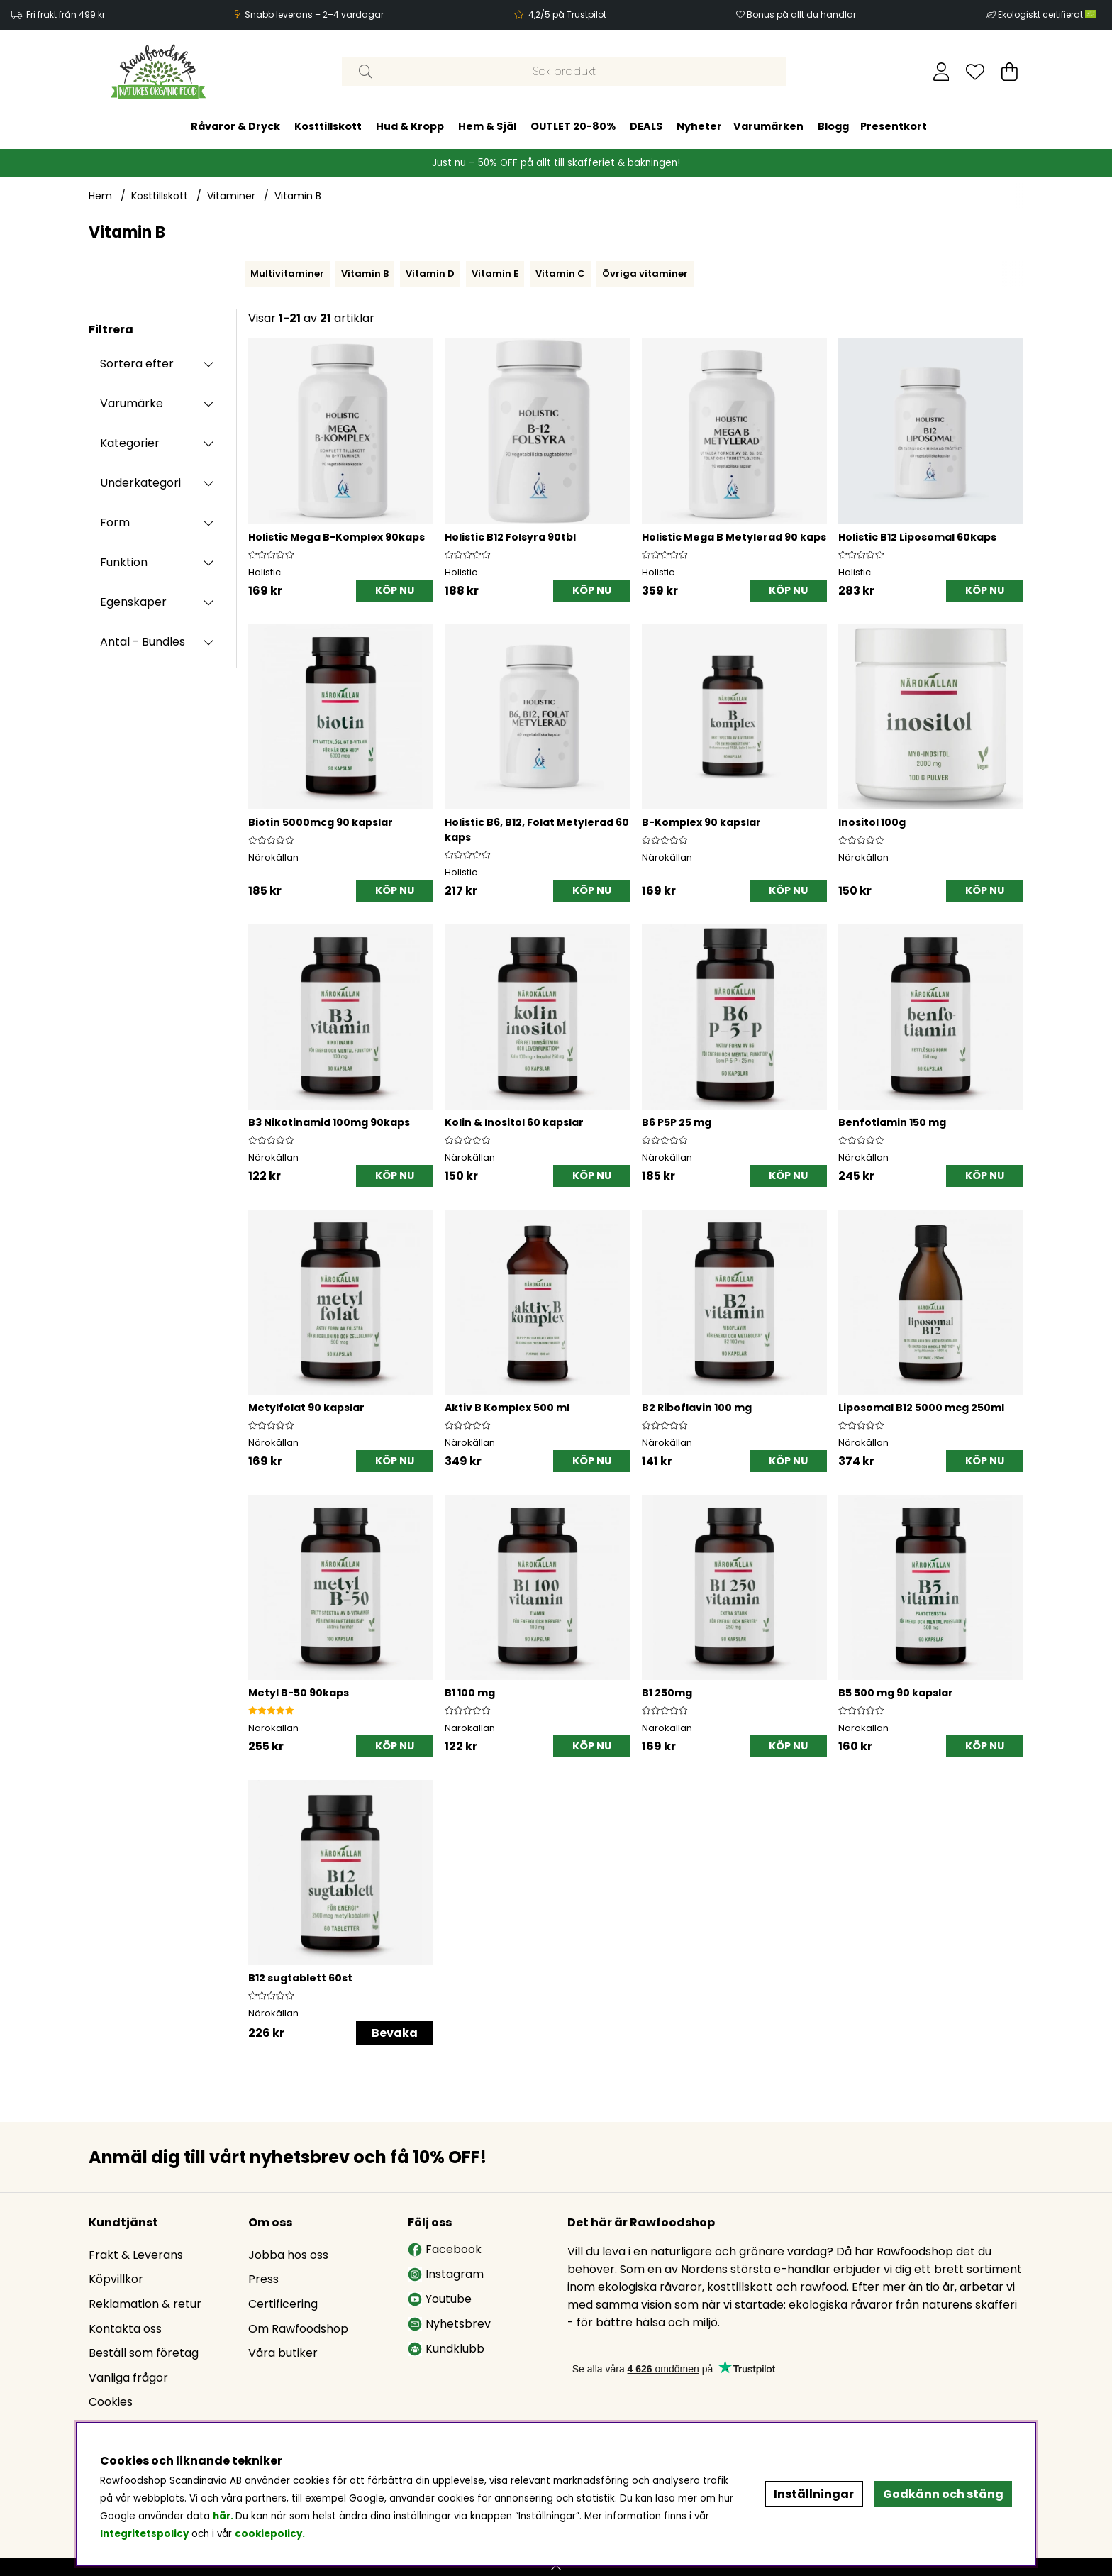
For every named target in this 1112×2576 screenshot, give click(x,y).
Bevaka (395, 2033)
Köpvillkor (116, 2279)
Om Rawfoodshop (298, 2329)
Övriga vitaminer (645, 273)
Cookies (111, 2402)
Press (263, 2279)
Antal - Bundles (142, 642)
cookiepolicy (268, 2534)
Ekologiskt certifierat (1048, 15)
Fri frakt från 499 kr (65, 15)
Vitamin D (430, 273)
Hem (100, 196)
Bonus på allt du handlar (801, 15)
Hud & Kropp (410, 126)
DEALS (646, 126)
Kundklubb (446, 2348)
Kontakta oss (125, 2329)
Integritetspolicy (144, 2534)
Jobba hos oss (288, 2255)
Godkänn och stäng (943, 2494)
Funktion (124, 562)
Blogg (833, 126)
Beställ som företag (144, 2353)
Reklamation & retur (145, 2304)
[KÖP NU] (394, 591)
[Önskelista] (975, 72)
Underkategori (140, 483)
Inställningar (814, 2494)
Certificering (283, 2304)
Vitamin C (560, 273)
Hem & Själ (487, 126)
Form (115, 522)
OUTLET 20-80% (573, 126)
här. (224, 2516)
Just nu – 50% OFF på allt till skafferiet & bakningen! (556, 163)
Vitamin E (495, 273)
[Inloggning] (941, 72)
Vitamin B (297, 196)
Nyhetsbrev (449, 2324)
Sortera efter (137, 363)
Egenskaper (133, 602)
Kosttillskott (328, 126)
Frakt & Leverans (136, 2255)
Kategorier (130, 443)
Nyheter (699, 126)
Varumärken (768, 126)
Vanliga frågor (128, 2378)
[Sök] (564, 71)
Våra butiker (283, 2353)
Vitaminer (231, 196)
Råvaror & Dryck (235, 126)
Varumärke (131, 403)
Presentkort (893, 126)
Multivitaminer (287, 273)
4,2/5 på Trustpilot (567, 15)
